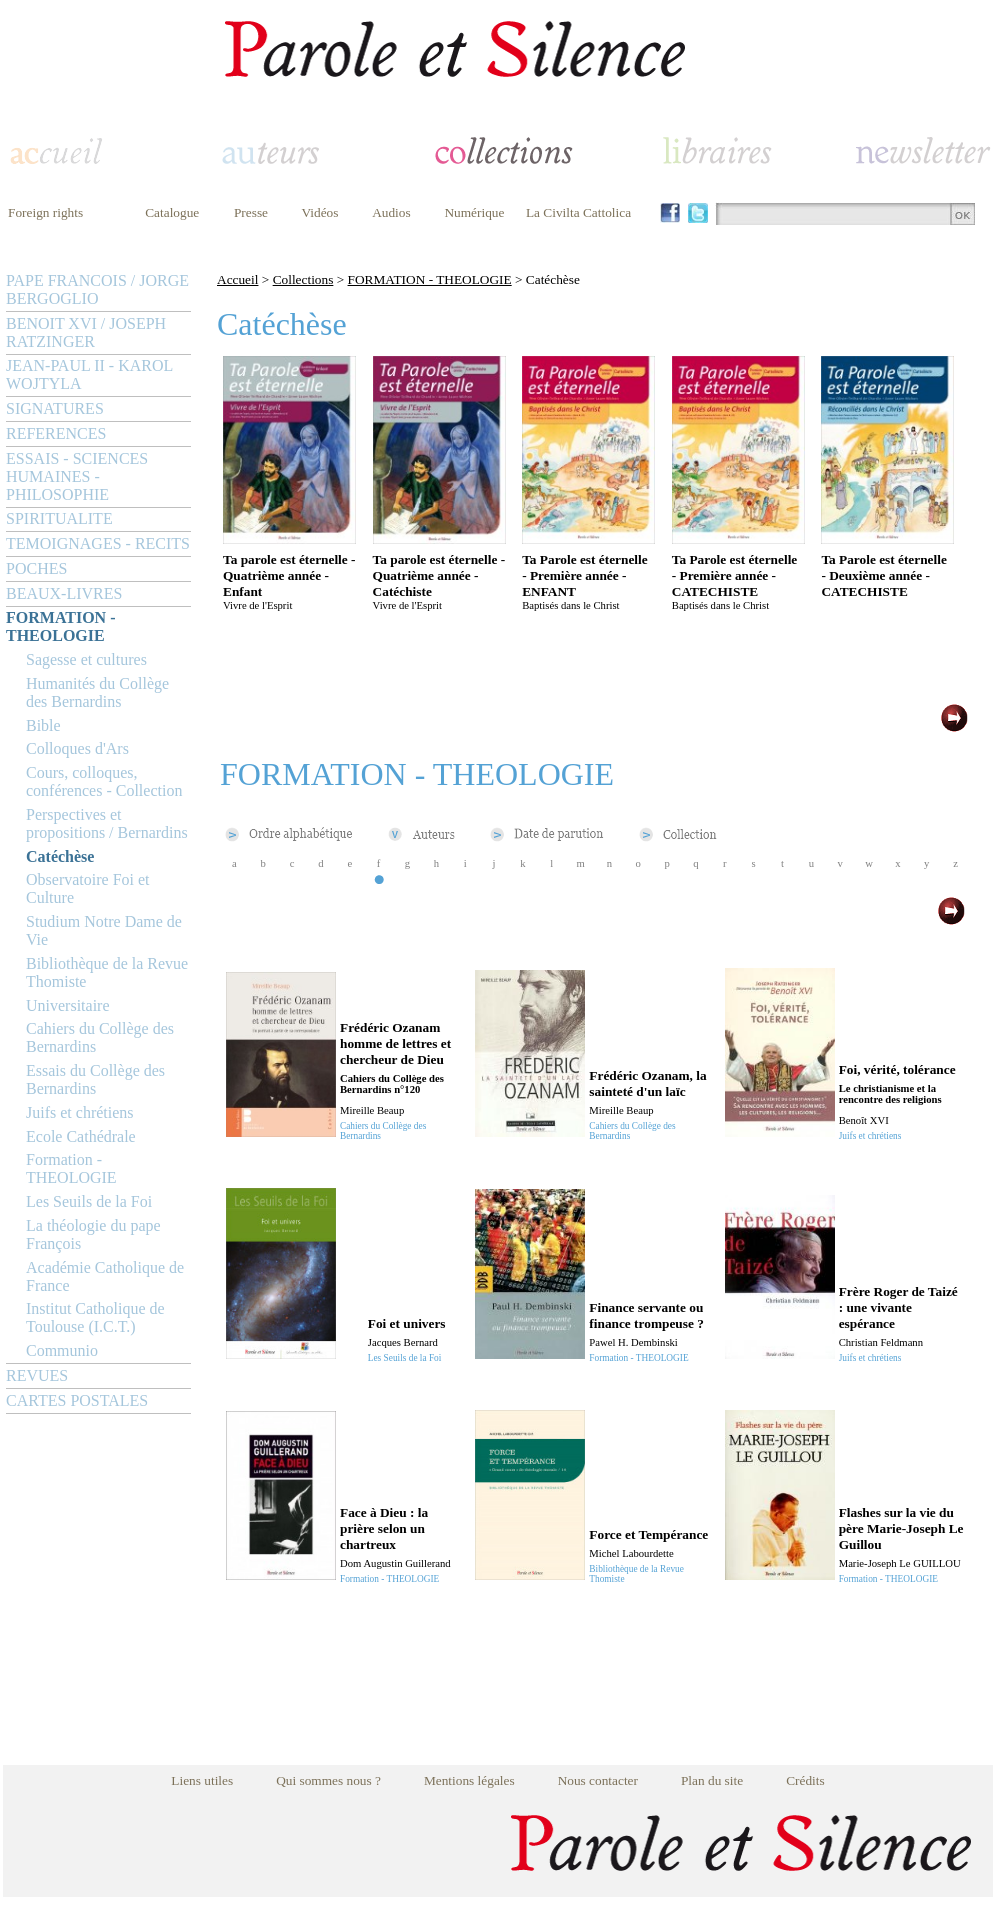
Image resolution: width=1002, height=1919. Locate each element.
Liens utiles (202, 1780)
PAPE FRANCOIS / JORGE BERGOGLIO (97, 289)
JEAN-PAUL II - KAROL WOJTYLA (89, 374)
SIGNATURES (55, 408)
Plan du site (712, 1780)
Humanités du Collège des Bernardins (97, 692)
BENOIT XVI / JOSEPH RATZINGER (86, 332)
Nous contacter (598, 1780)
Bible (43, 725)
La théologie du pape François (93, 1234)
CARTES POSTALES (77, 1400)
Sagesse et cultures (86, 659)
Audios (391, 212)
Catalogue (172, 212)
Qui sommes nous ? (328, 1780)
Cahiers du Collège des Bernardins (100, 1037)
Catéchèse (60, 856)
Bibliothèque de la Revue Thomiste (107, 972)
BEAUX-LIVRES (64, 593)
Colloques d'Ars (77, 748)
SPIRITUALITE (59, 518)
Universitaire (68, 1005)
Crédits (805, 1780)
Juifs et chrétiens (80, 1112)
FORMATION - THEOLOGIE (60, 626)
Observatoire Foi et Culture (88, 888)
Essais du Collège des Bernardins (95, 1079)
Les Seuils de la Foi (89, 1201)
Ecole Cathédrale (81, 1136)
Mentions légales (469, 1780)
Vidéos (320, 212)
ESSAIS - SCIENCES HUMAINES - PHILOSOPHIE (77, 476)
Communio (62, 1350)
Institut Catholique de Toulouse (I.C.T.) (95, 1317)
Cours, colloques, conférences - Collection (104, 781)
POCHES (36, 568)
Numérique (474, 212)
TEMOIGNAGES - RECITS (98, 543)
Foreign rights (45, 212)
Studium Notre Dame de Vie (104, 930)
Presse (251, 212)
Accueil (237, 279)
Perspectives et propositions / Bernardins (107, 823)
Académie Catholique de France (105, 1276)
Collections (303, 279)
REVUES (37, 1375)
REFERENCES (56, 433)
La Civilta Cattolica (578, 212)
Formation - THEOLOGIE (71, 1168)
